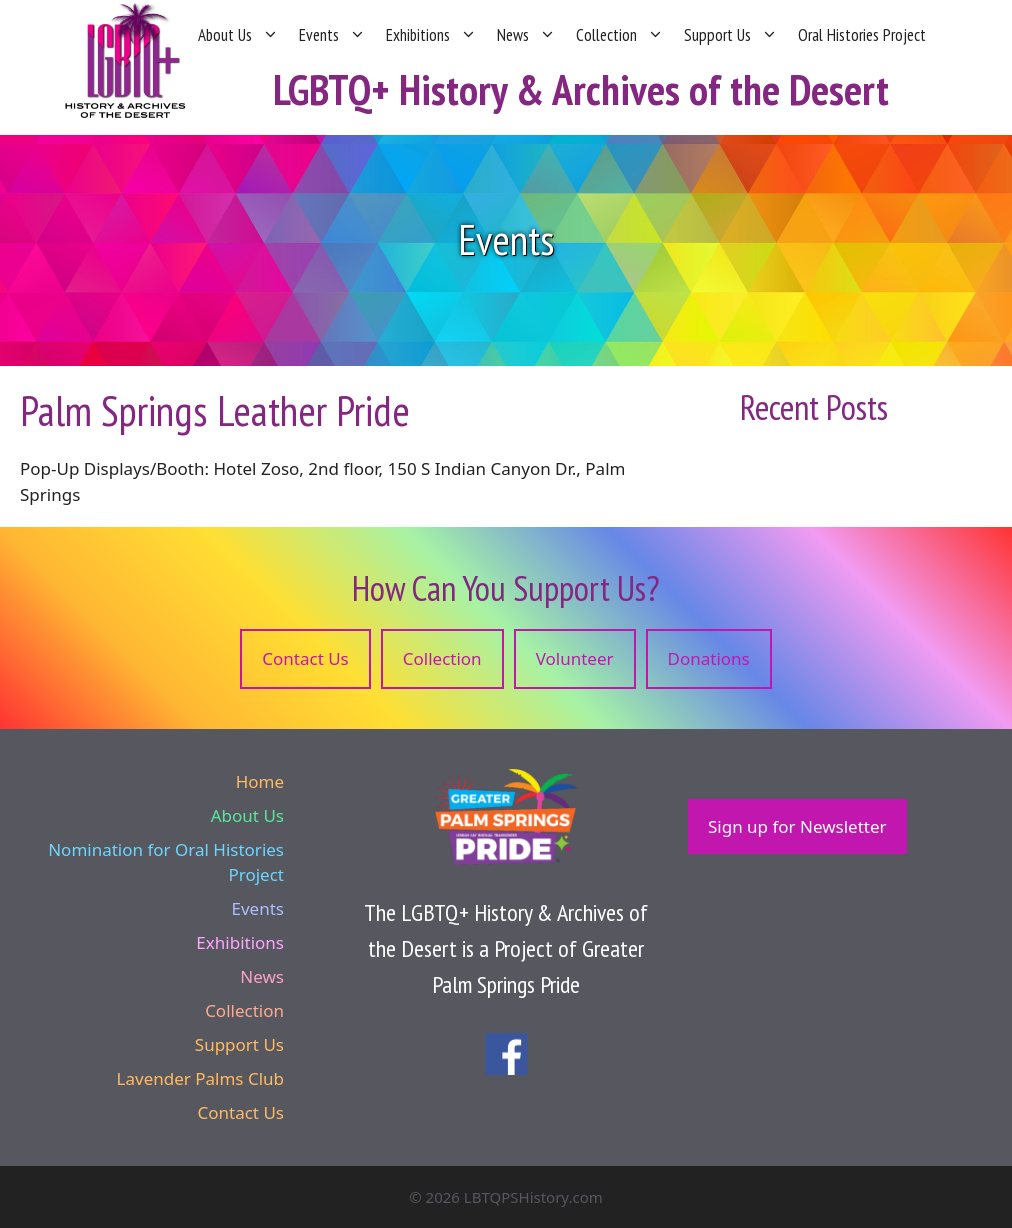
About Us (238, 35)
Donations (709, 658)
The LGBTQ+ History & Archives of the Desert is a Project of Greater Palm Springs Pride (506, 948)
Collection (620, 35)
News (526, 35)
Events (332, 35)
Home (260, 781)
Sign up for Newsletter (797, 826)
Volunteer (575, 658)
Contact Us (305, 658)
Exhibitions (431, 35)
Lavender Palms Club (200, 1078)
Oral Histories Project (862, 35)
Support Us (731, 35)
